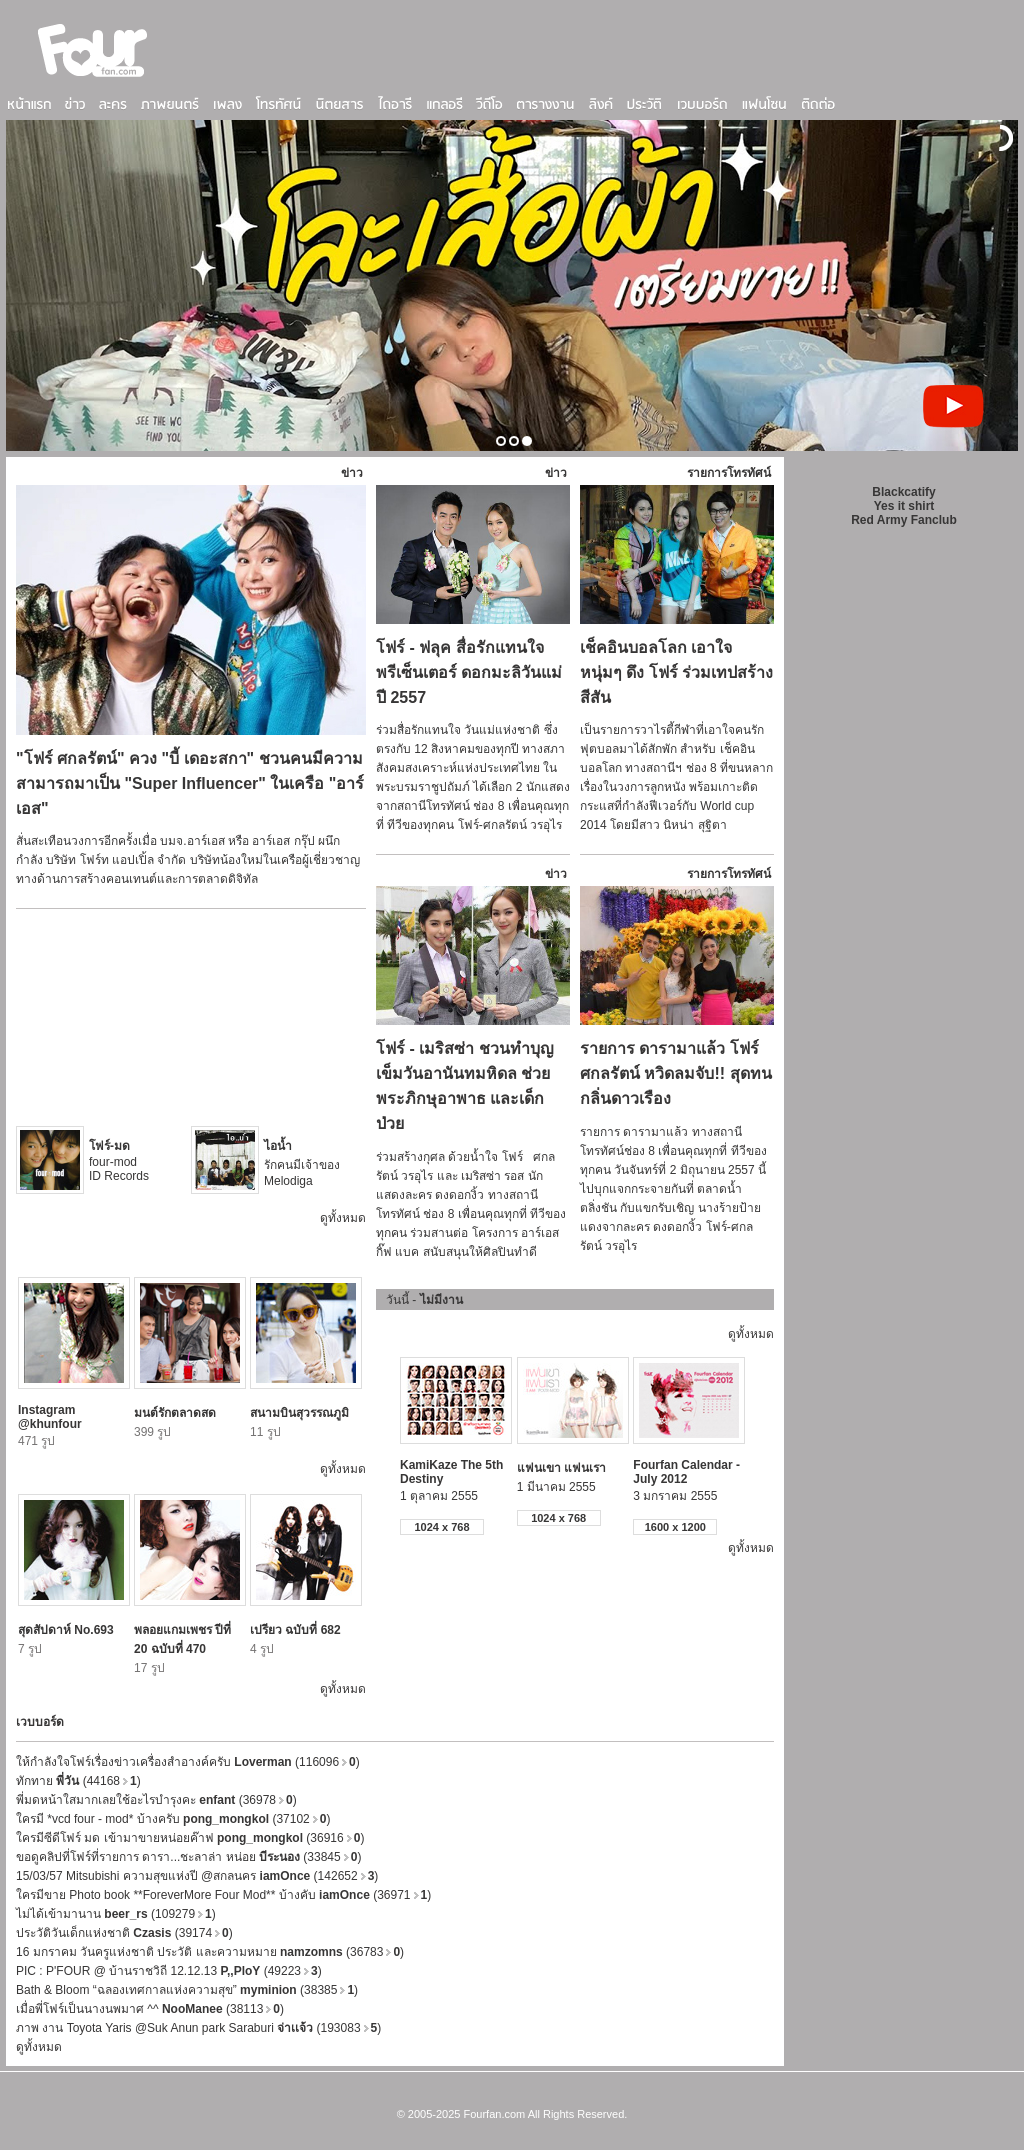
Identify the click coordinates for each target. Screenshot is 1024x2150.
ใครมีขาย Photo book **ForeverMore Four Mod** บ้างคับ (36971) (223, 1895)
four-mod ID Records (119, 1161)
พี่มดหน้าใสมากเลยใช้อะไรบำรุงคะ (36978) (156, 1800)
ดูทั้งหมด (343, 1218)
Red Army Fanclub (904, 520)
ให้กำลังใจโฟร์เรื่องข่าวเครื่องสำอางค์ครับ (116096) (188, 1762)
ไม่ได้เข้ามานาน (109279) (116, 1914)
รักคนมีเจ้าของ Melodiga (302, 1163)
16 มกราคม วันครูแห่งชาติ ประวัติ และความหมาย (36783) (210, 1952)
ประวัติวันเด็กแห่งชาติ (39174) (124, 1933)
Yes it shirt (904, 506)
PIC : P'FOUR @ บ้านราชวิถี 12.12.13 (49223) (169, 1971)
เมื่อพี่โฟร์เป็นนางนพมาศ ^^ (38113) (150, 2009)
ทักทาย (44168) (78, 1781)
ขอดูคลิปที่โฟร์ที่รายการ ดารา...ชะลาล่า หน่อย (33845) (188, 1857)
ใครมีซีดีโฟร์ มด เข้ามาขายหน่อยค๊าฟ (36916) (190, 1838)
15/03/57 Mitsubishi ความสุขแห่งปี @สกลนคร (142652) (197, 1876)
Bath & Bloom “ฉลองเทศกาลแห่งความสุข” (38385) (187, 1990)
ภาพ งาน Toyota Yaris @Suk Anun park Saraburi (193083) (198, 2028)
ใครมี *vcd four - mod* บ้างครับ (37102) (173, 1819)
